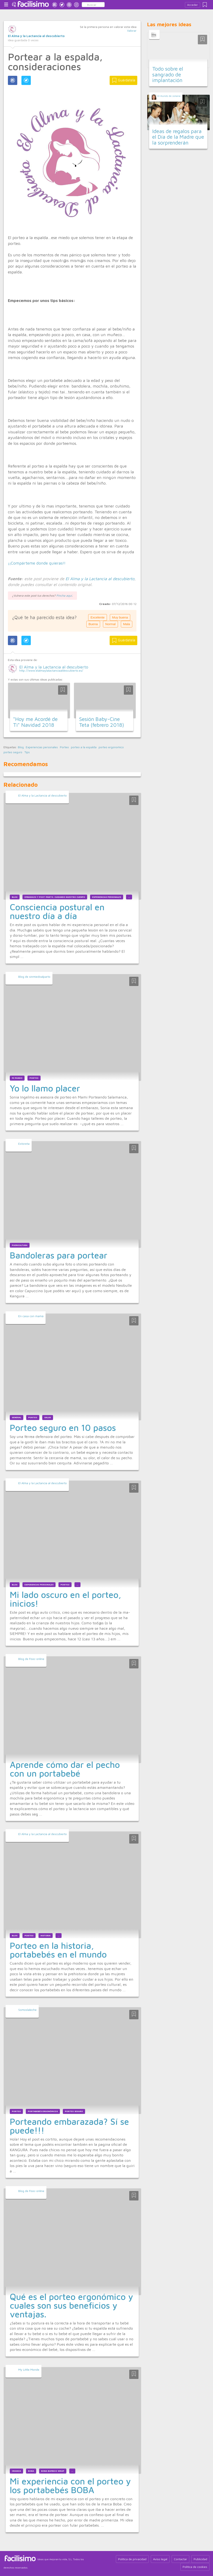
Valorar (131, 30)
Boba (31, 2471)
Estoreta (24, 1143)
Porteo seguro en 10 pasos (63, 1427)
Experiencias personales (42, 747)
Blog (21, 747)
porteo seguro (13, 752)
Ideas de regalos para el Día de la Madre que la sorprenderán (178, 137)
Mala (126, 624)
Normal (110, 624)
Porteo (64, 747)
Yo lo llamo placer (45, 1088)
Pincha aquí (64, 595)
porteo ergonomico (111, 747)
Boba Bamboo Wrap (52, 2471)
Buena (93, 624)
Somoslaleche (27, 2009)
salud (47, 1417)
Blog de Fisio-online (31, 1659)
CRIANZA (16, 2471)
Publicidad (200, 2559)
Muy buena (120, 617)
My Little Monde (28, 2369)
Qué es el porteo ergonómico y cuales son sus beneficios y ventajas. (71, 2305)
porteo (34, 1078)
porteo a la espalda (84, 747)
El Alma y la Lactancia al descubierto (36, 36)
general (16, 1417)
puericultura (19, 1245)
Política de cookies (195, 2567)
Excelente (97, 617)
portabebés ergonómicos (43, 2111)
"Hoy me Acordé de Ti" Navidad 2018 (35, 722)
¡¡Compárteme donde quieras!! (37, 563)
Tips (27, 752)
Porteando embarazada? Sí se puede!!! (69, 2125)
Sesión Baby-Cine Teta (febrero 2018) (101, 722)
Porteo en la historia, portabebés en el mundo (58, 1949)
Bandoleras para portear (58, 1255)
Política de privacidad (132, 2559)
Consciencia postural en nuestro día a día (57, 911)
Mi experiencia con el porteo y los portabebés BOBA (70, 2485)
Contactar (180, 2559)
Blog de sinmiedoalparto (34, 976)
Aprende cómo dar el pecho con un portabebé (65, 1768)
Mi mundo (17, 1078)
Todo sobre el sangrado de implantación (167, 74)
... (129, 897)
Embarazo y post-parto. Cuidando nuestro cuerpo (55, 897)
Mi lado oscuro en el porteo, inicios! (65, 1598)
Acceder (192, 4)
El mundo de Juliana (168, 96)
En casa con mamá (30, 1316)
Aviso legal (160, 2559)
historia (46, 1935)
